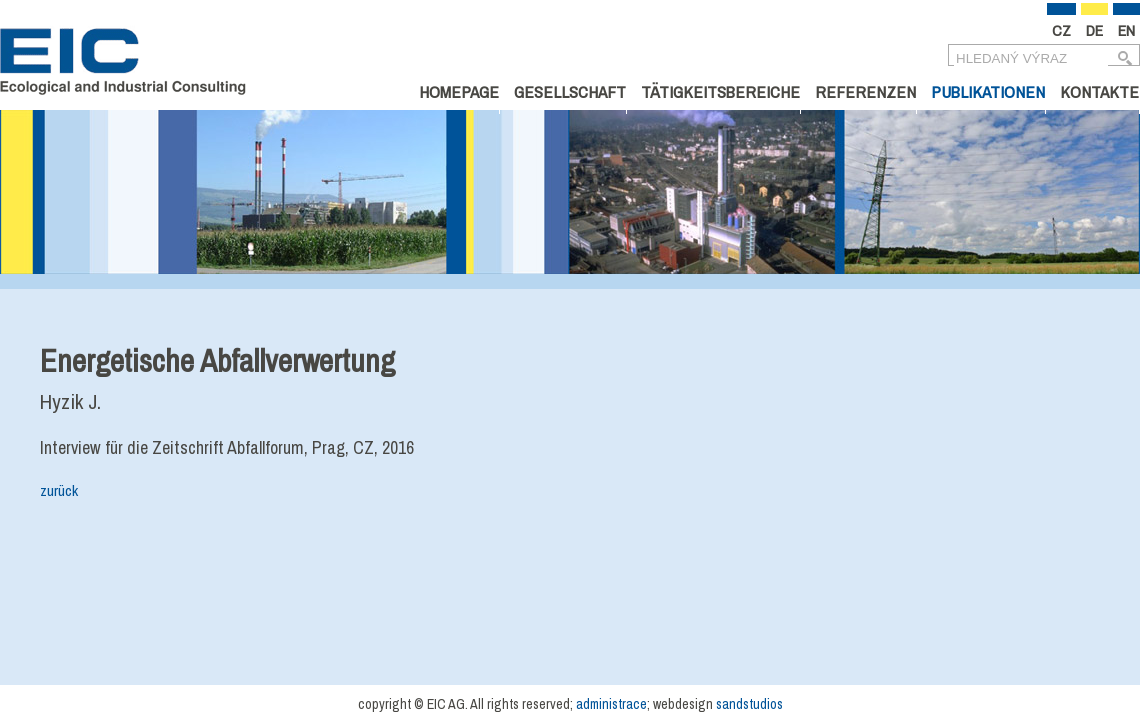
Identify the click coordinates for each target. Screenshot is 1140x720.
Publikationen (988, 91)
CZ (1061, 30)
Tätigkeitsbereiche (720, 91)
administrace (611, 704)
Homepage (459, 91)
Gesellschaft (570, 91)
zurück (59, 490)
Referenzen (865, 91)
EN (1126, 30)
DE (1094, 30)
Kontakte (1099, 91)
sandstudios (749, 704)
